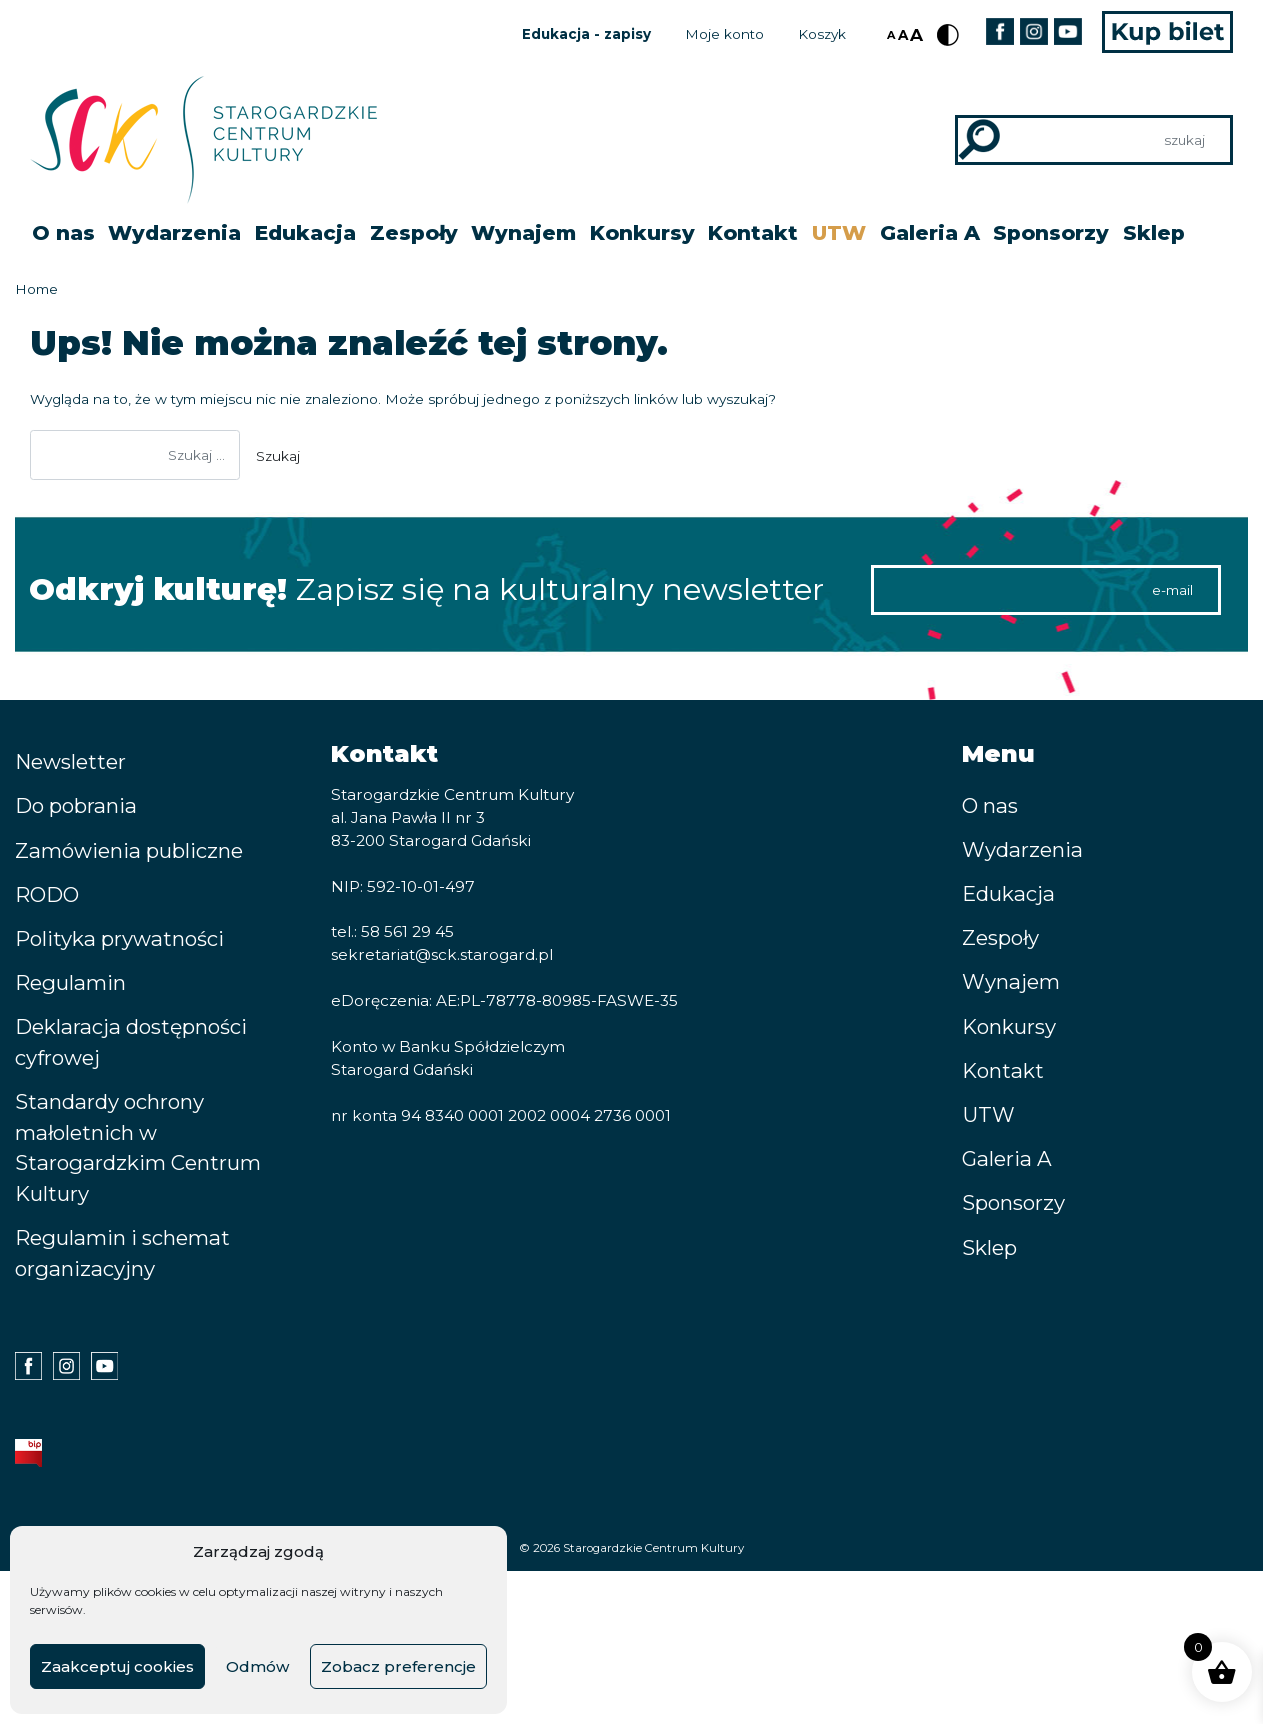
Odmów (257, 1666)
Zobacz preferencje (398, 1666)
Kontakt (753, 232)
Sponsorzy (1051, 232)
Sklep (1154, 232)
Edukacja (305, 232)
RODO (47, 894)
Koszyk (822, 34)
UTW (839, 232)
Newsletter (70, 761)
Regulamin (70, 982)
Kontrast (948, 35)
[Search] (1094, 140)
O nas (63, 232)
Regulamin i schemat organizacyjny (122, 1253)
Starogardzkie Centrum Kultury (653, 1548)
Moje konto (724, 34)
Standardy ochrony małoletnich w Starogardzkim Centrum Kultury (138, 1147)
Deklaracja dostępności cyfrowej (131, 1042)
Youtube (1067, 31)
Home (36, 289)
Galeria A (930, 232)
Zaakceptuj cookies (117, 1666)
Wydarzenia (174, 232)
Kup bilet (1167, 32)
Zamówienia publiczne (129, 850)
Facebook (999, 31)
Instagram (1033, 31)
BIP (28, 1452)
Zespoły (414, 232)
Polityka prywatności (119, 938)
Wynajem (523, 232)
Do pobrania (76, 805)
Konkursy (642, 232)
